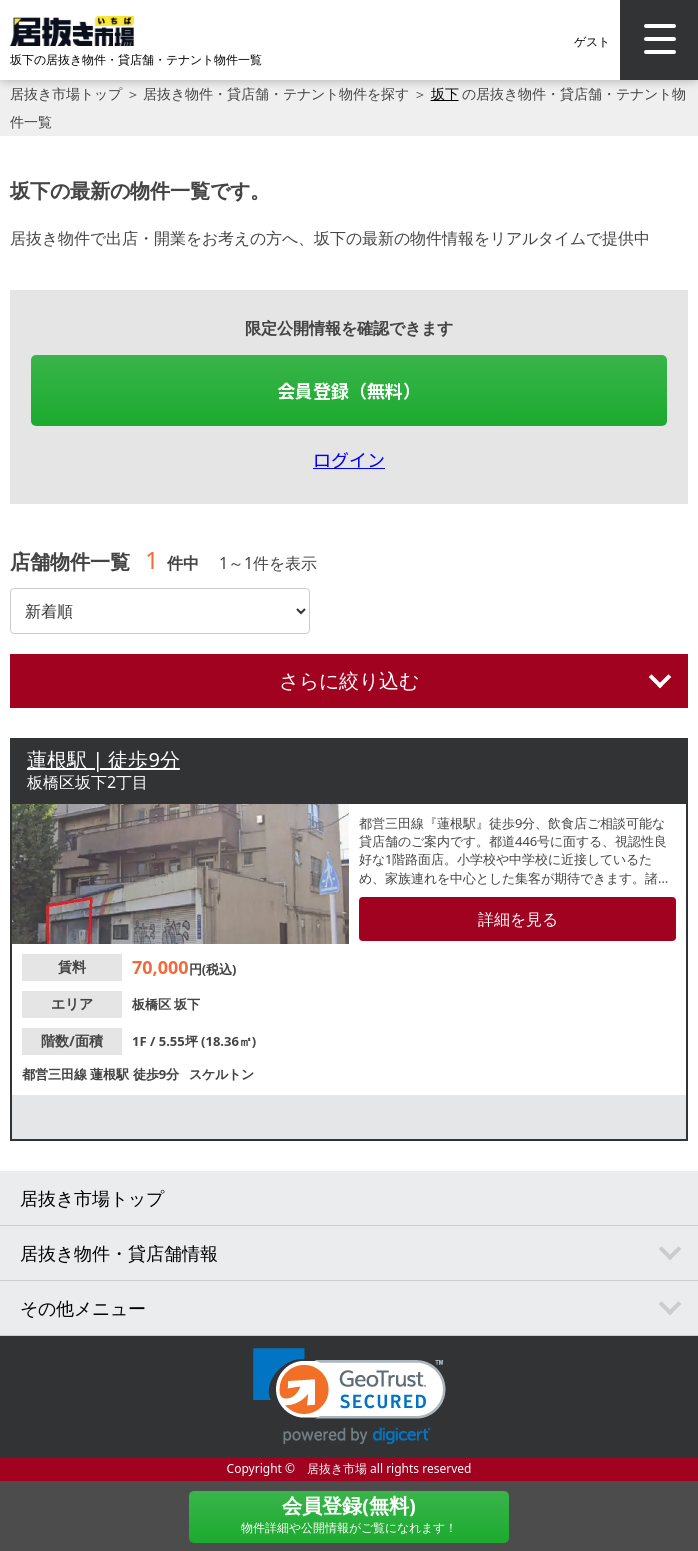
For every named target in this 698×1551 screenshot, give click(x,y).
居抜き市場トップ (66, 93)
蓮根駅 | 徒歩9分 (103, 759)
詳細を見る (518, 919)
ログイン (349, 459)
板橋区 (153, 1004)
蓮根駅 (111, 1074)
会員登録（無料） (349, 390)
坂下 (445, 93)
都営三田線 (56, 1074)
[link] (349, 1396)
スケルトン (221, 1074)
